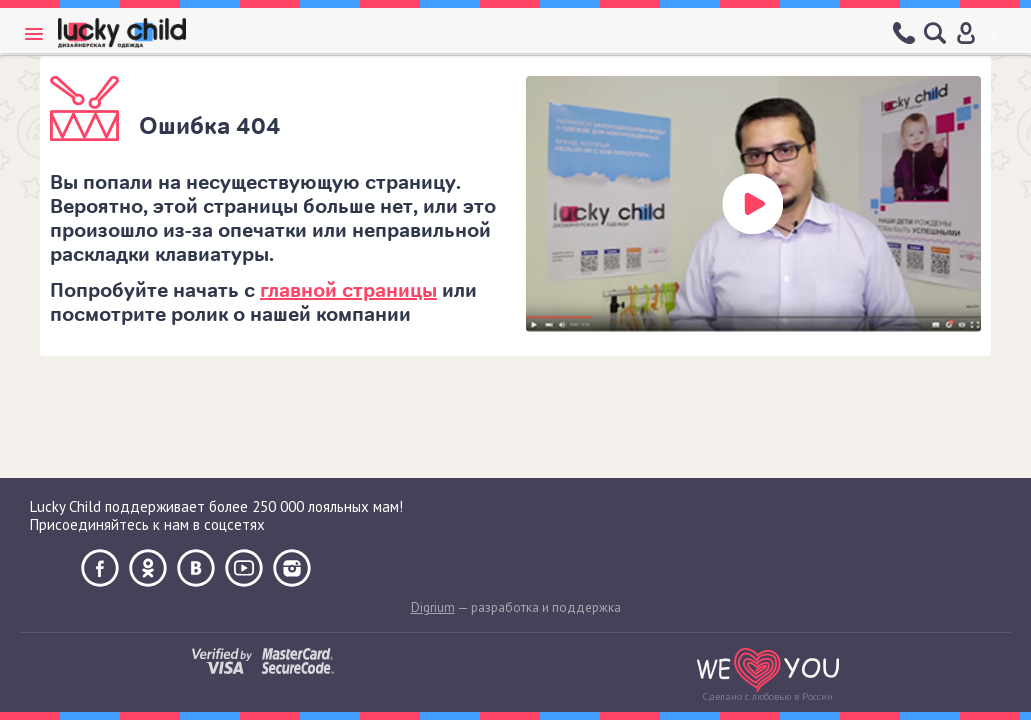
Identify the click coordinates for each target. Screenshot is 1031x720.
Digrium (433, 607)
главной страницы (348, 290)
